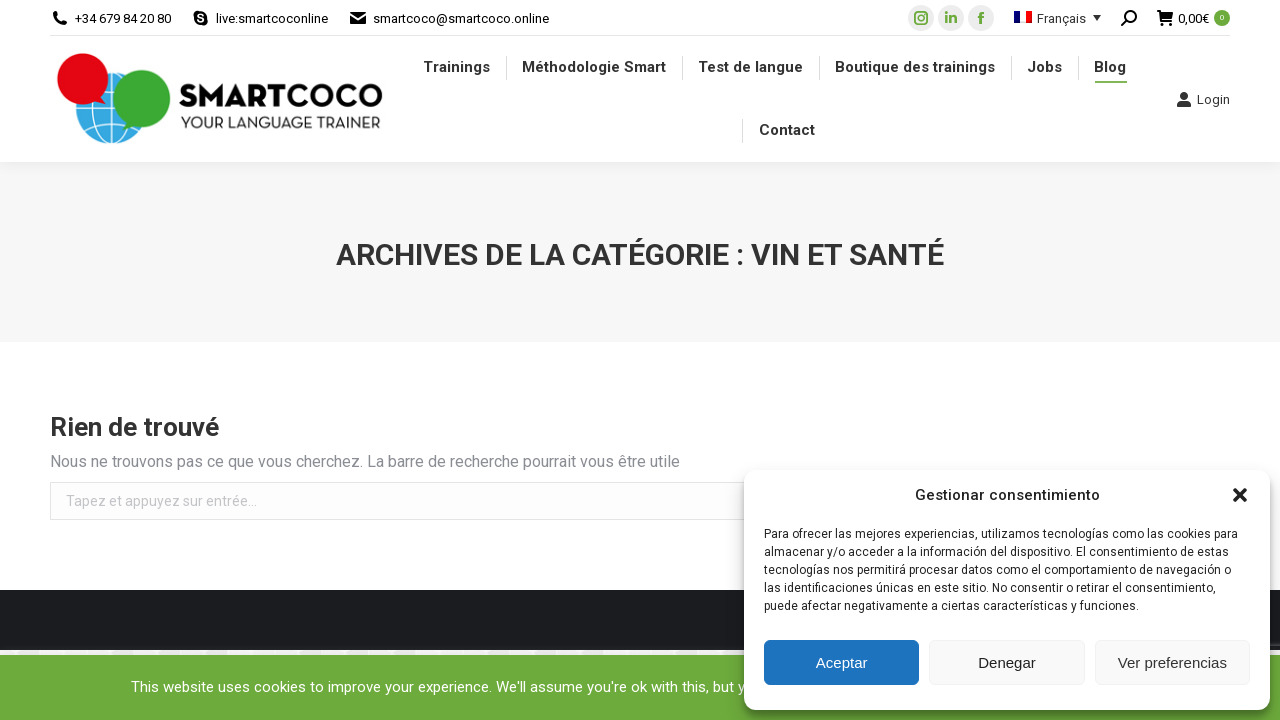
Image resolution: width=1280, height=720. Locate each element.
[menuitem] (456, 67)
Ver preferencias (1172, 662)
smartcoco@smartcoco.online (461, 18)
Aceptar (842, 662)
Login (1203, 99)
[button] (1240, 495)
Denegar (1007, 662)
